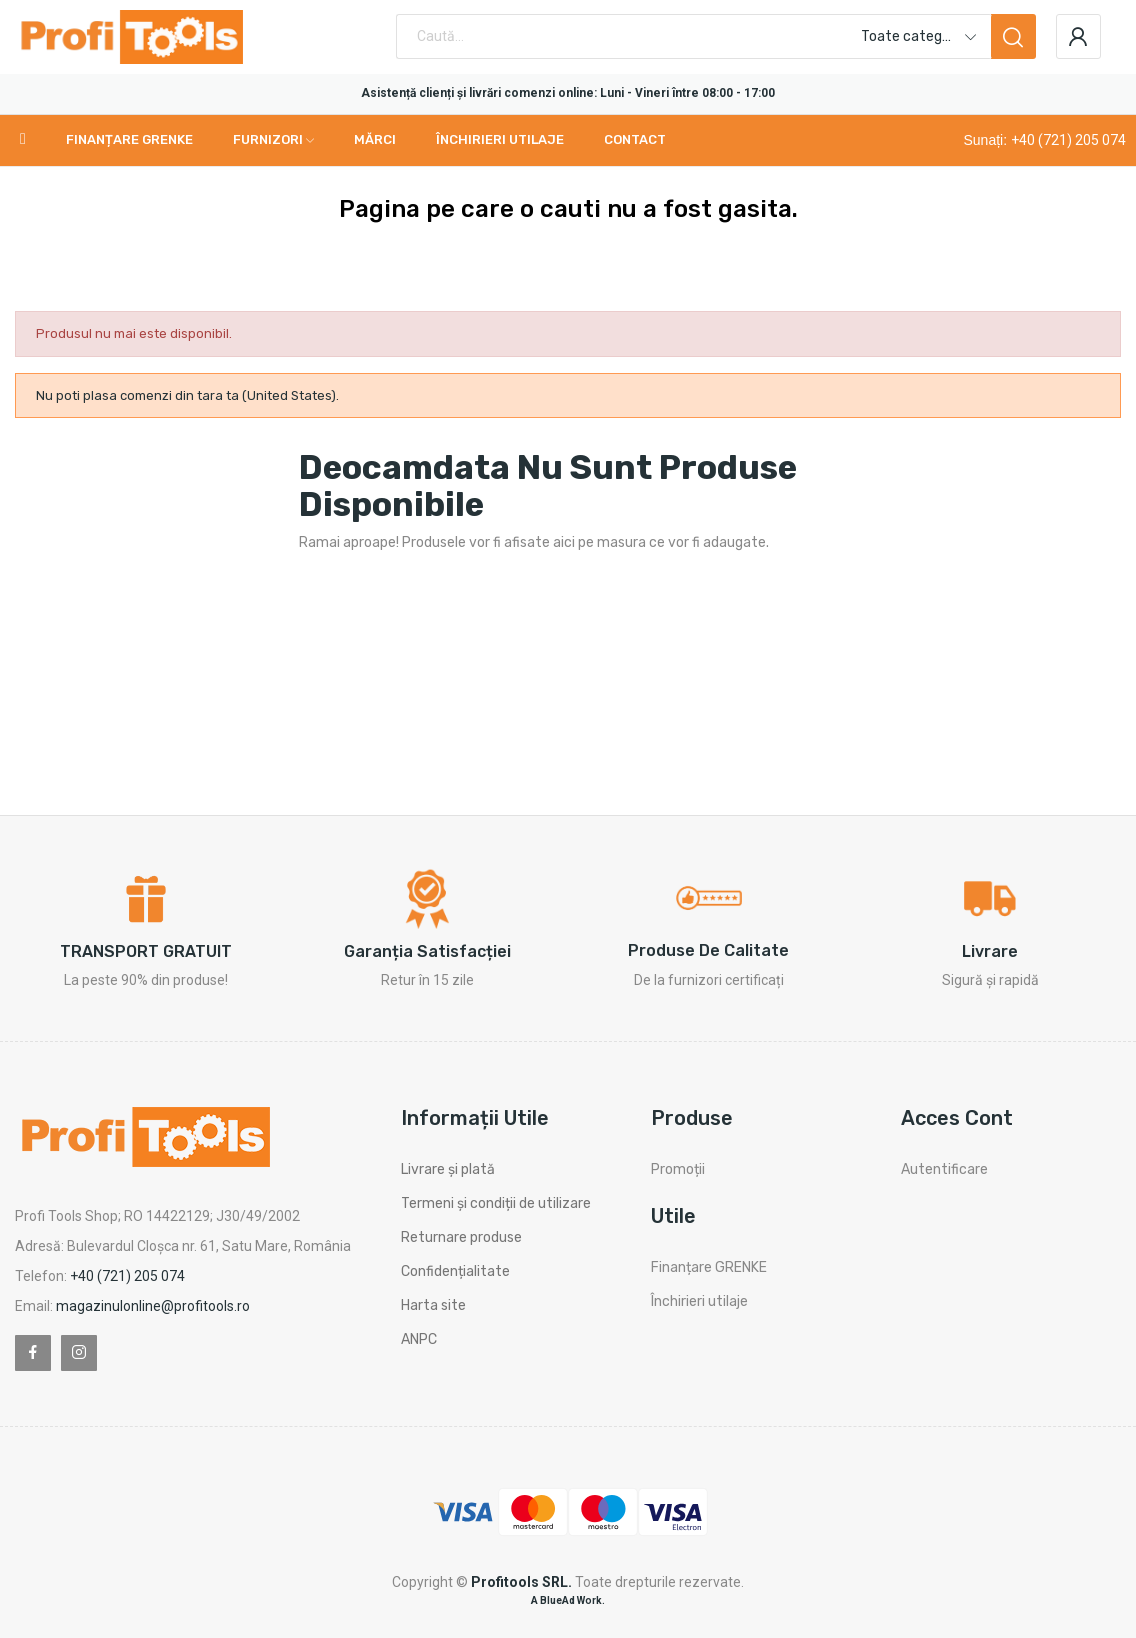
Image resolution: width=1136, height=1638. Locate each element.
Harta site (433, 1305)
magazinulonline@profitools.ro (153, 1306)
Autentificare (944, 1169)
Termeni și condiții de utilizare (496, 1203)
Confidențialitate (455, 1271)
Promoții (678, 1169)
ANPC (419, 1339)
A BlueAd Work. (568, 1600)
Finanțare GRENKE (709, 1267)
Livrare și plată (448, 1169)
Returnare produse (461, 1237)
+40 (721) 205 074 (1068, 140)
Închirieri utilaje (699, 1301)
